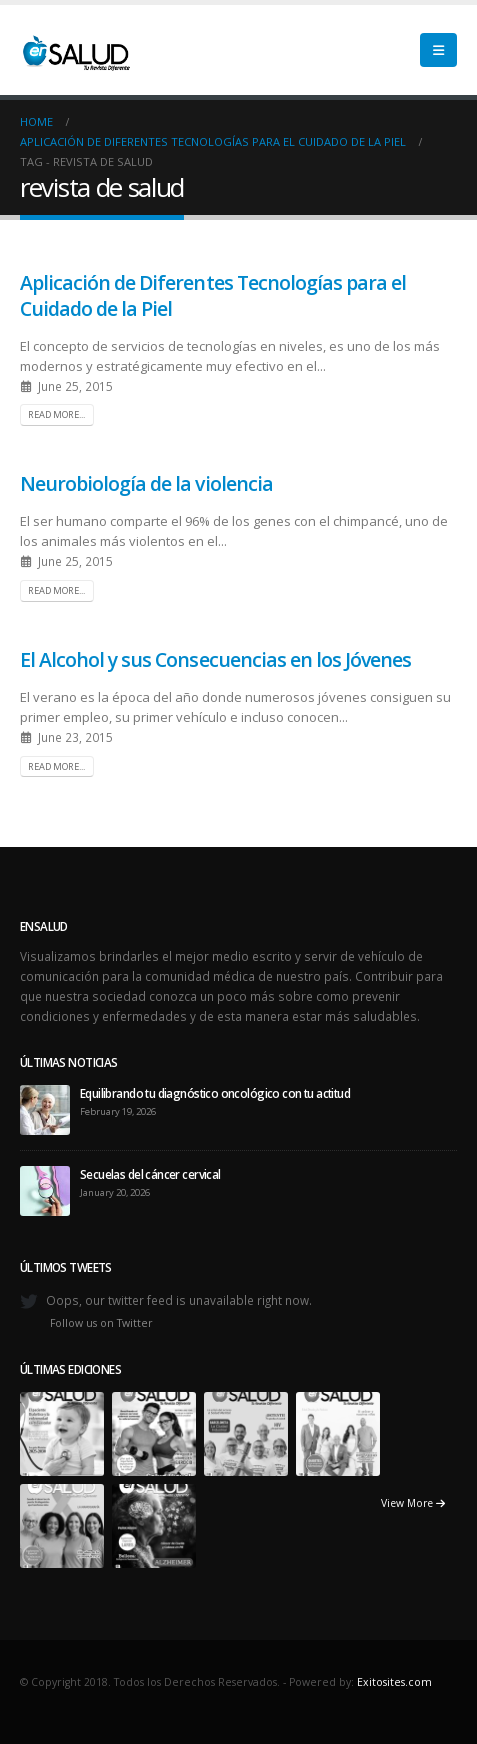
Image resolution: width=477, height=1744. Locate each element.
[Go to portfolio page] (62, 1433)
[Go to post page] (45, 1108)
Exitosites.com (394, 1682)
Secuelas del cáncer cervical (150, 1174)
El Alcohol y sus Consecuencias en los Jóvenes (215, 659)
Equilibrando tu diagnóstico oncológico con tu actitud (215, 1093)
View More (413, 1503)
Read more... (56, 414)
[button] (438, 50)
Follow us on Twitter (101, 1323)
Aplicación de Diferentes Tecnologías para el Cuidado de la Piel (213, 295)
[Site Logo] (75, 50)
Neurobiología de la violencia (146, 483)
